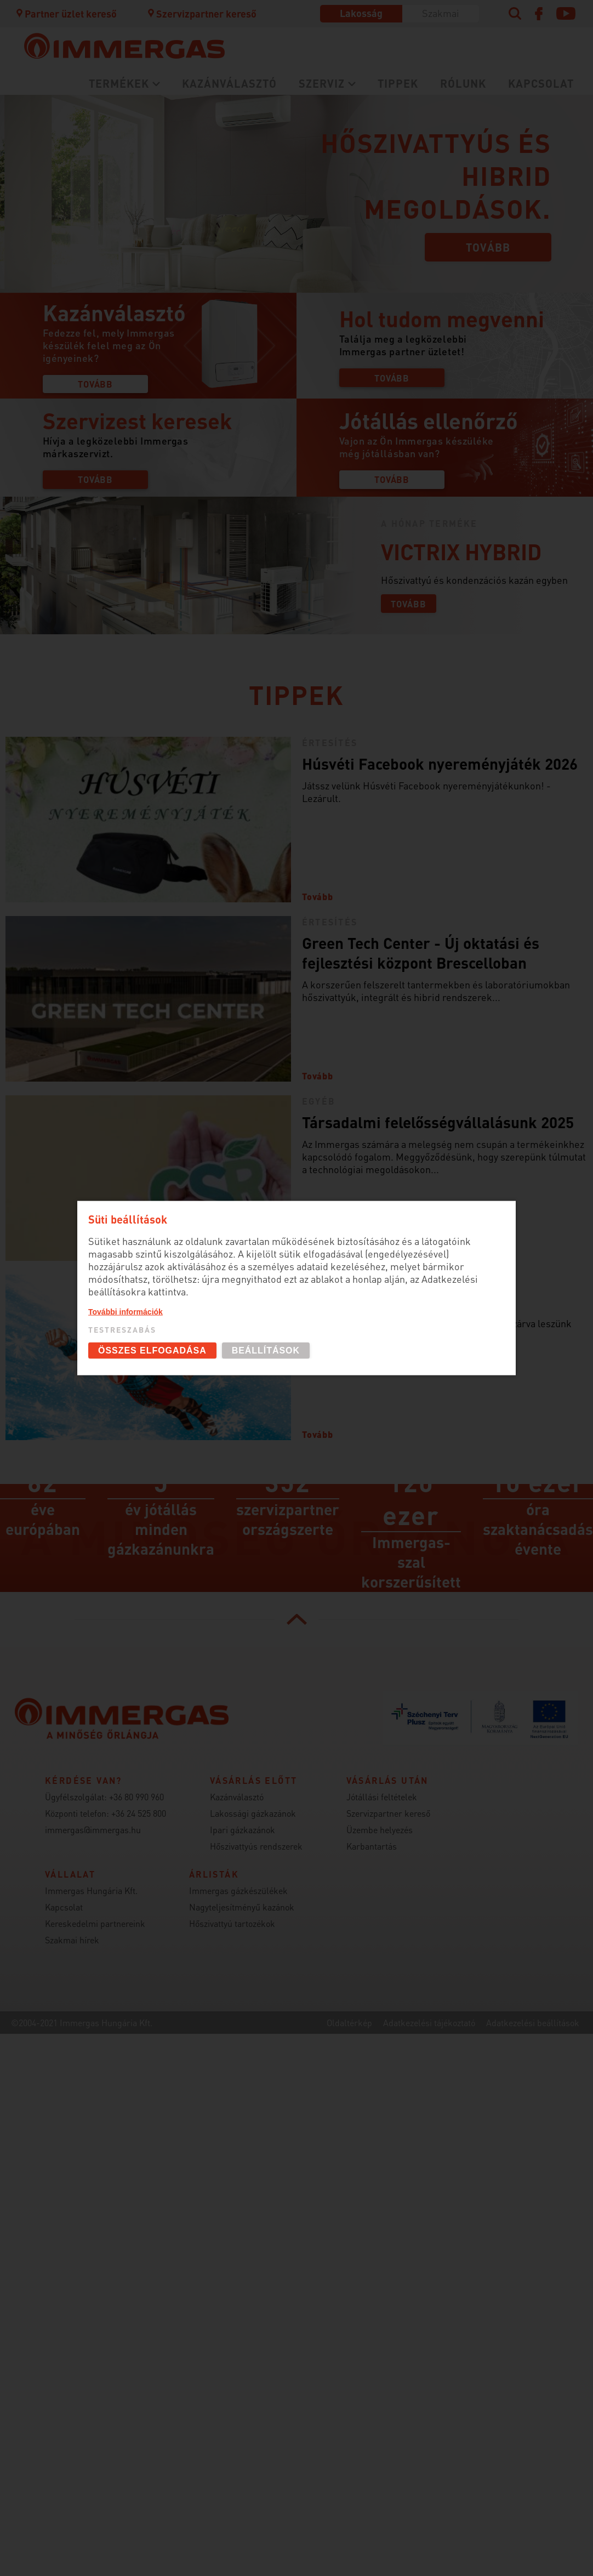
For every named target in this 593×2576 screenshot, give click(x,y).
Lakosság (361, 13)
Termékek (119, 83)
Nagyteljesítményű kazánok (241, 1907)
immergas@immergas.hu (93, 1829)
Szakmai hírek (72, 1940)
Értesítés (329, 742)
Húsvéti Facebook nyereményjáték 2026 (440, 764)
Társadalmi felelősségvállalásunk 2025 (438, 1122)
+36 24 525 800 (138, 1813)
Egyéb (318, 1101)
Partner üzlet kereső (66, 13)
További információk (125, 1311)
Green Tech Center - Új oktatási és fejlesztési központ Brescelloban (420, 953)
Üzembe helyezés (379, 1829)
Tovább (488, 247)
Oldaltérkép (349, 2022)
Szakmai (440, 13)
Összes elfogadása (152, 1350)
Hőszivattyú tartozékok (232, 1923)
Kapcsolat (541, 83)
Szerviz (322, 83)
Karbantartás (371, 1846)
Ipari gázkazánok (242, 1829)
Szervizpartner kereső (201, 13)
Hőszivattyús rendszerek (256, 1846)
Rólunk (463, 83)
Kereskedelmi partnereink (95, 1923)
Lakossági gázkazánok (253, 1813)
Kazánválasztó (229, 83)
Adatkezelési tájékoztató (429, 2022)
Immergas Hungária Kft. (91, 1890)
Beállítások (266, 1350)
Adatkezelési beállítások (532, 2022)
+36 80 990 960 (136, 1796)
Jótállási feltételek (381, 1796)
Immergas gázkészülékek (238, 1890)
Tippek (398, 83)
